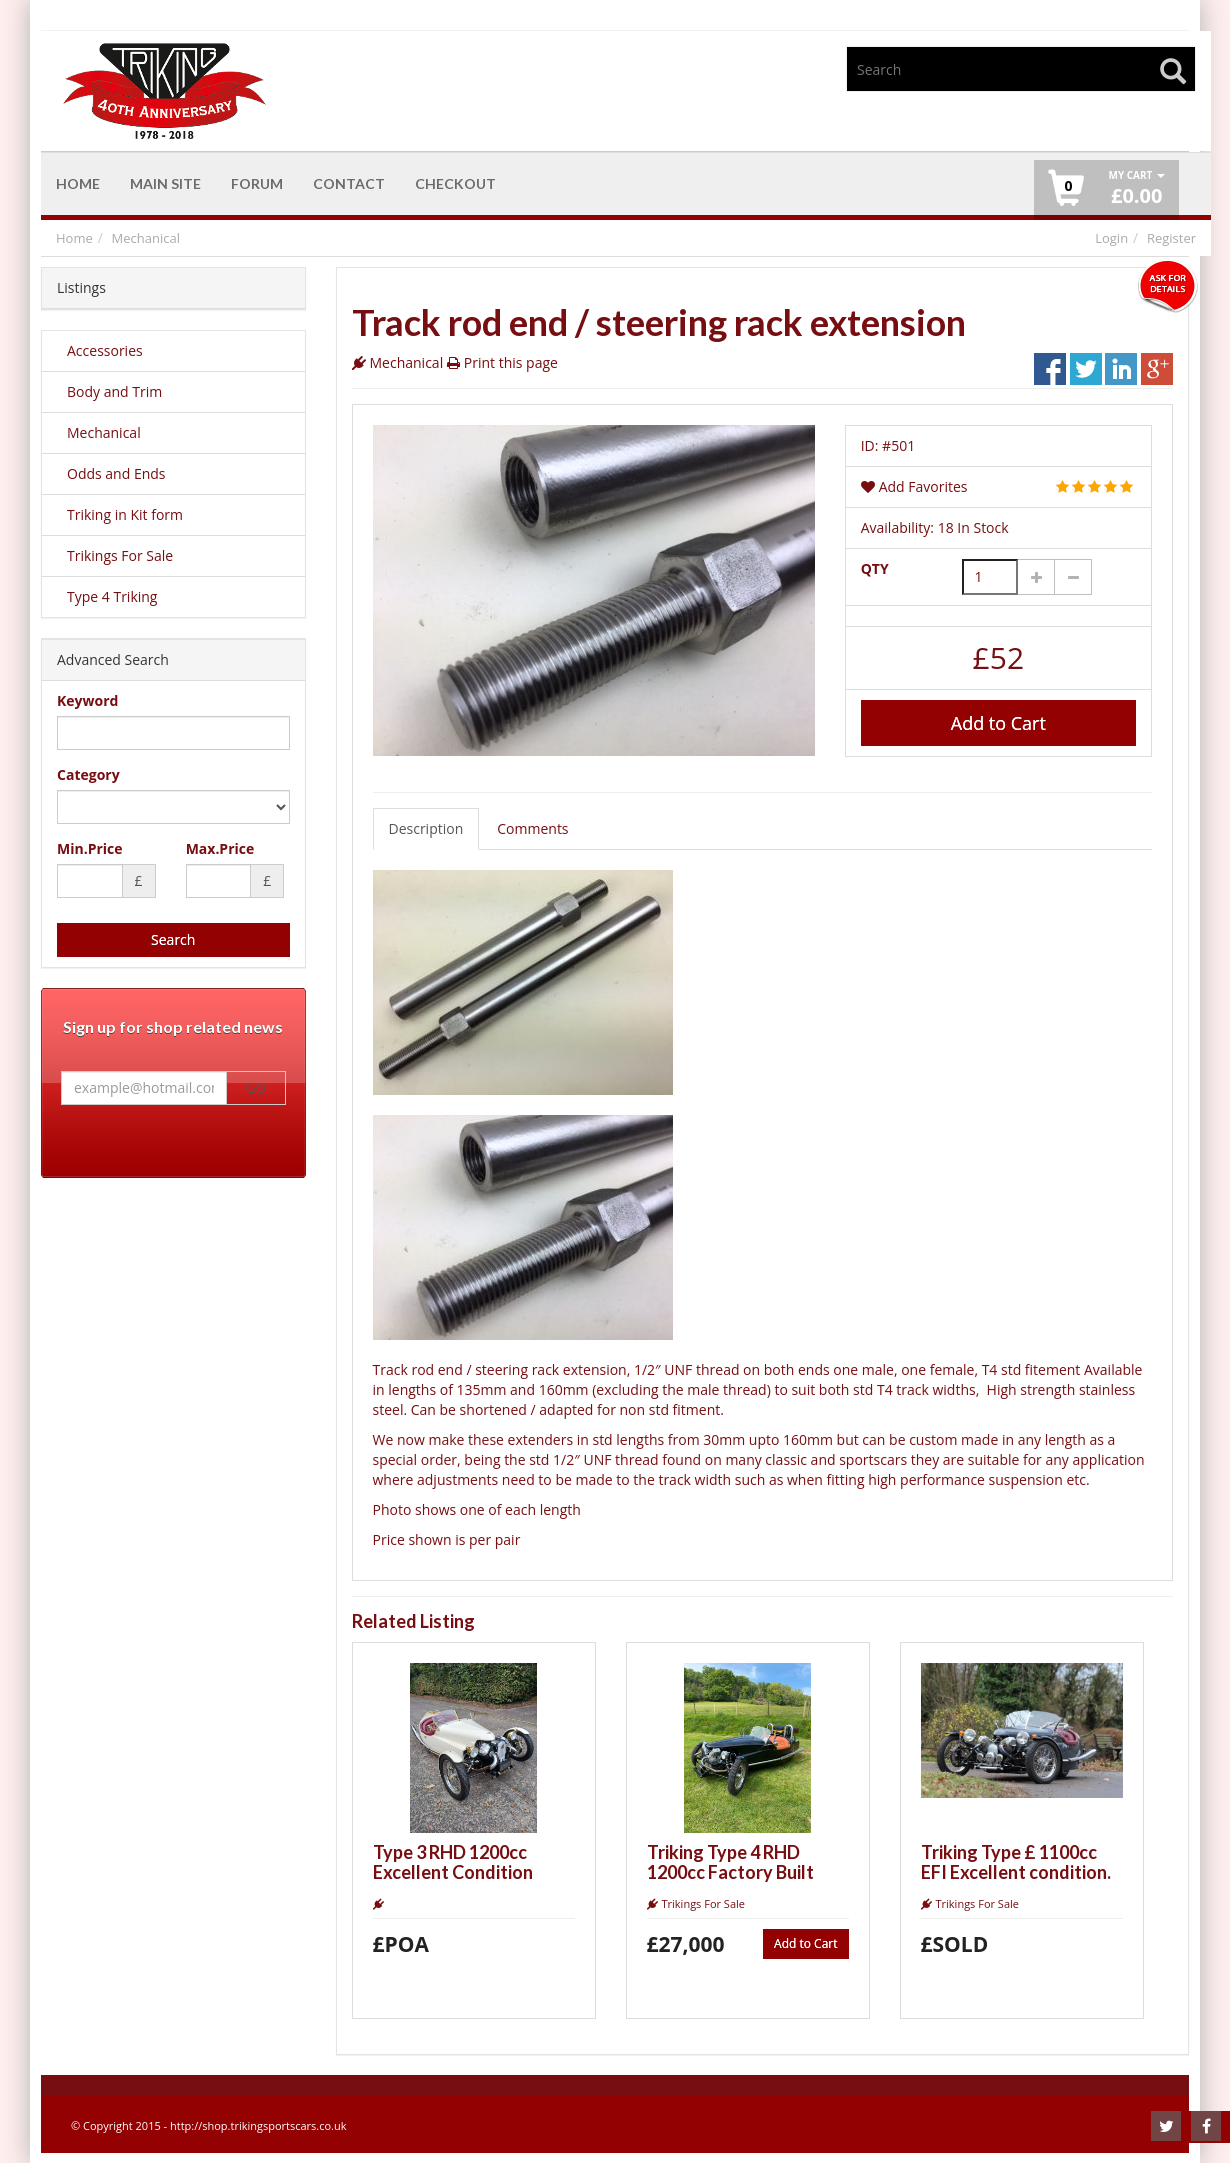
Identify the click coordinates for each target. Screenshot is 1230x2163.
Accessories (105, 350)
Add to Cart (998, 723)
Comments (532, 828)
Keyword (87, 700)
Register (1171, 238)
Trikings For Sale (120, 555)
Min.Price (90, 848)
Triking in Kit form (125, 514)
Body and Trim (114, 391)
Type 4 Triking (112, 596)
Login (1111, 238)
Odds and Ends (116, 473)
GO (255, 1088)
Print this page (511, 362)
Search (173, 939)
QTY (875, 568)
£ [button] (1136, 188)
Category (88, 774)
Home (74, 238)
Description (426, 828)
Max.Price (220, 848)
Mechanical (146, 238)
